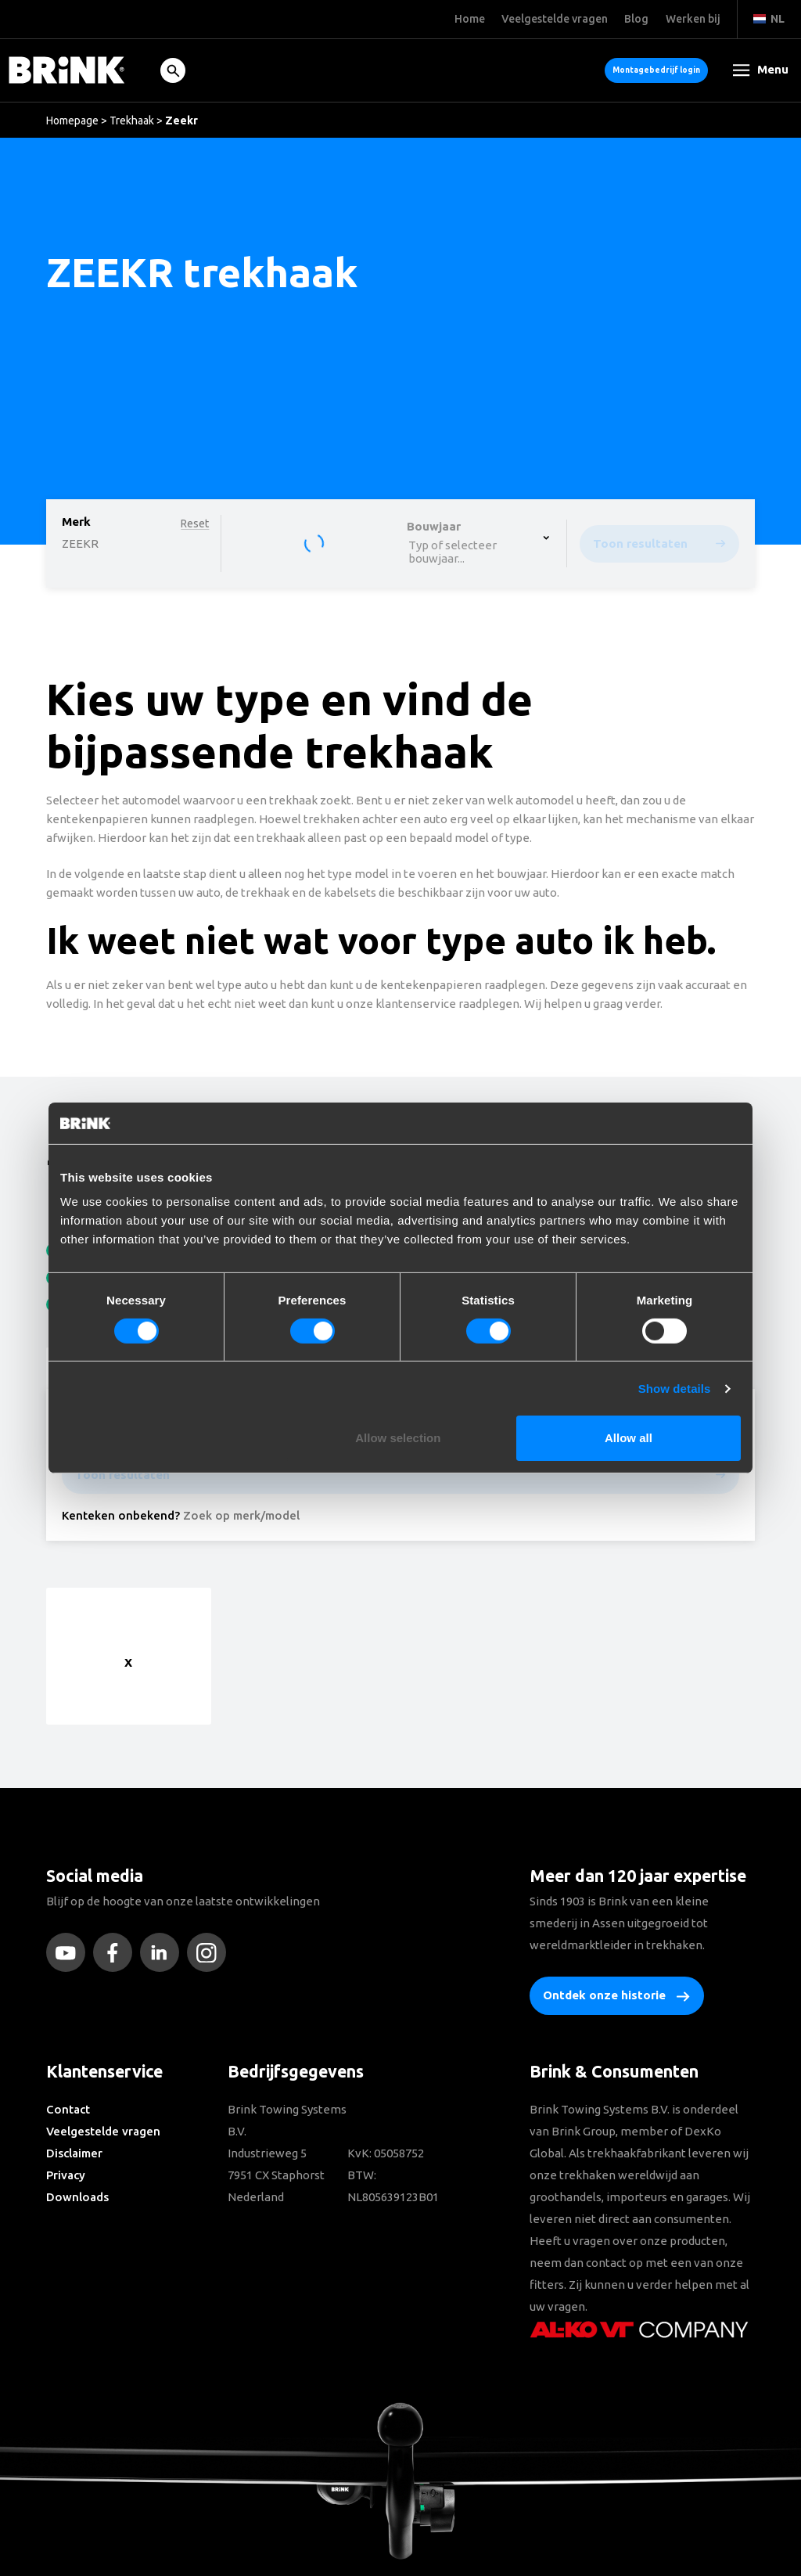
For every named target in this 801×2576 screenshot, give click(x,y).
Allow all (628, 1438)
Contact (68, 2109)
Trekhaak (132, 120)
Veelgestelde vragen (103, 2131)
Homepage (72, 120)
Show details (674, 1388)
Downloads (77, 2197)
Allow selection (397, 1438)
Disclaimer (74, 2153)
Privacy (65, 2175)
